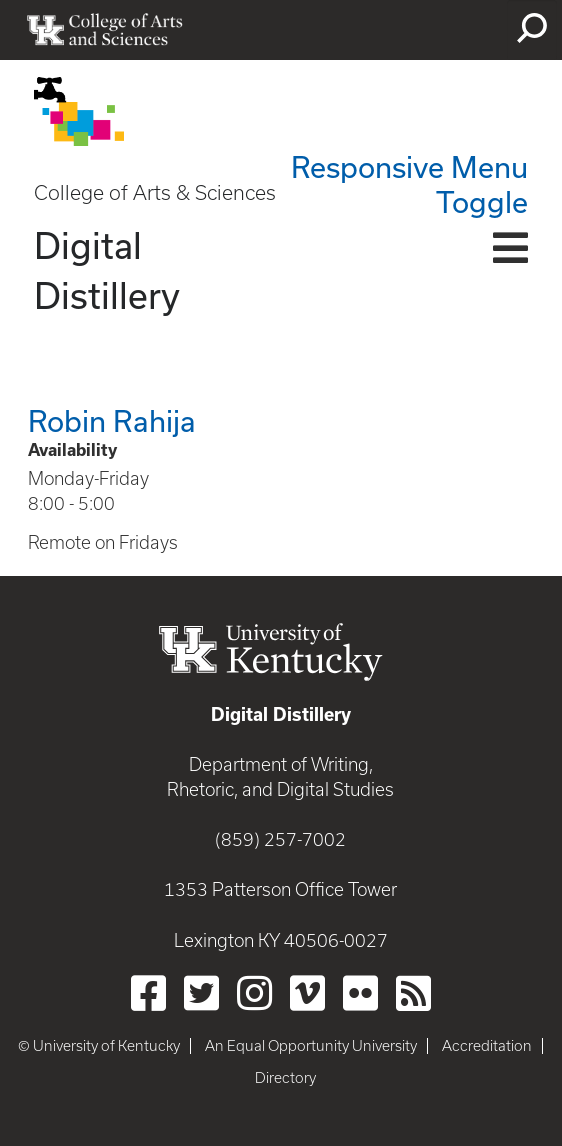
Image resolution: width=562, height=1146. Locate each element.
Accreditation (487, 1046)
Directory (285, 1078)
